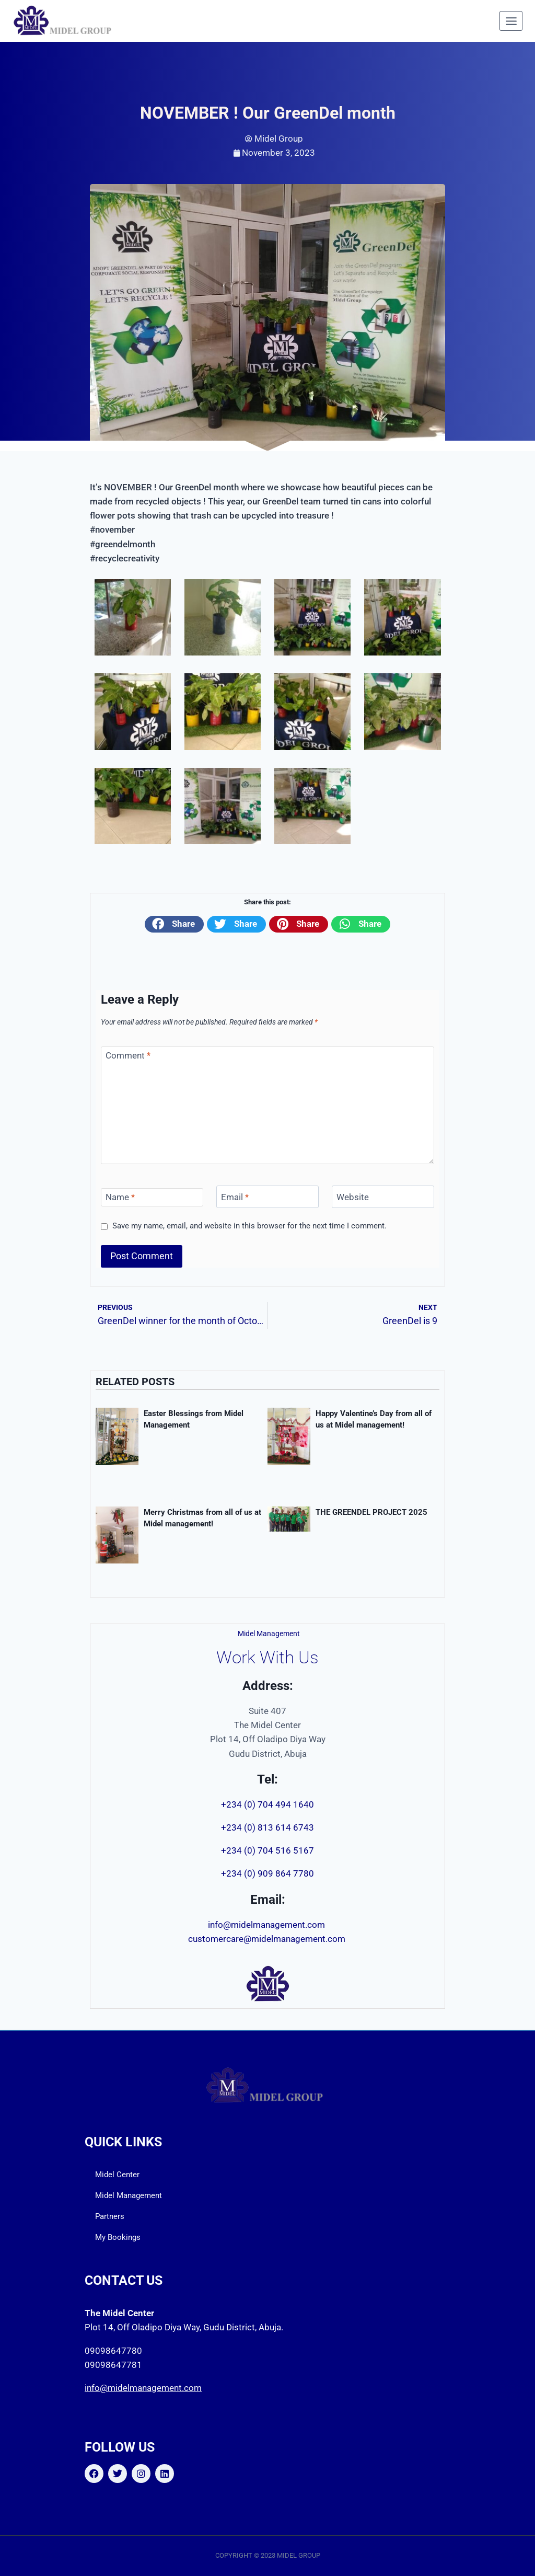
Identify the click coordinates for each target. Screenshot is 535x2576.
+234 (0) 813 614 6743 (267, 1827)
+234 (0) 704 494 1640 (267, 1804)
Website (352, 1197)
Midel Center (117, 2174)
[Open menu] (510, 21)
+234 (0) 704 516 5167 (267, 1850)
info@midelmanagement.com (267, 1924)
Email (235, 1197)
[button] (174, 924)
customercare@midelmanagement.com (267, 1939)
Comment (128, 1055)
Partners (109, 2216)
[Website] (383, 1197)
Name (120, 1197)
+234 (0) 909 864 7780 (267, 1873)
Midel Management (128, 2195)
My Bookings (118, 2237)
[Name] (152, 1197)
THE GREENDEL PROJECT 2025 (371, 1512)
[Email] (267, 1197)
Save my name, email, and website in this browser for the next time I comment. (249, 1225)
